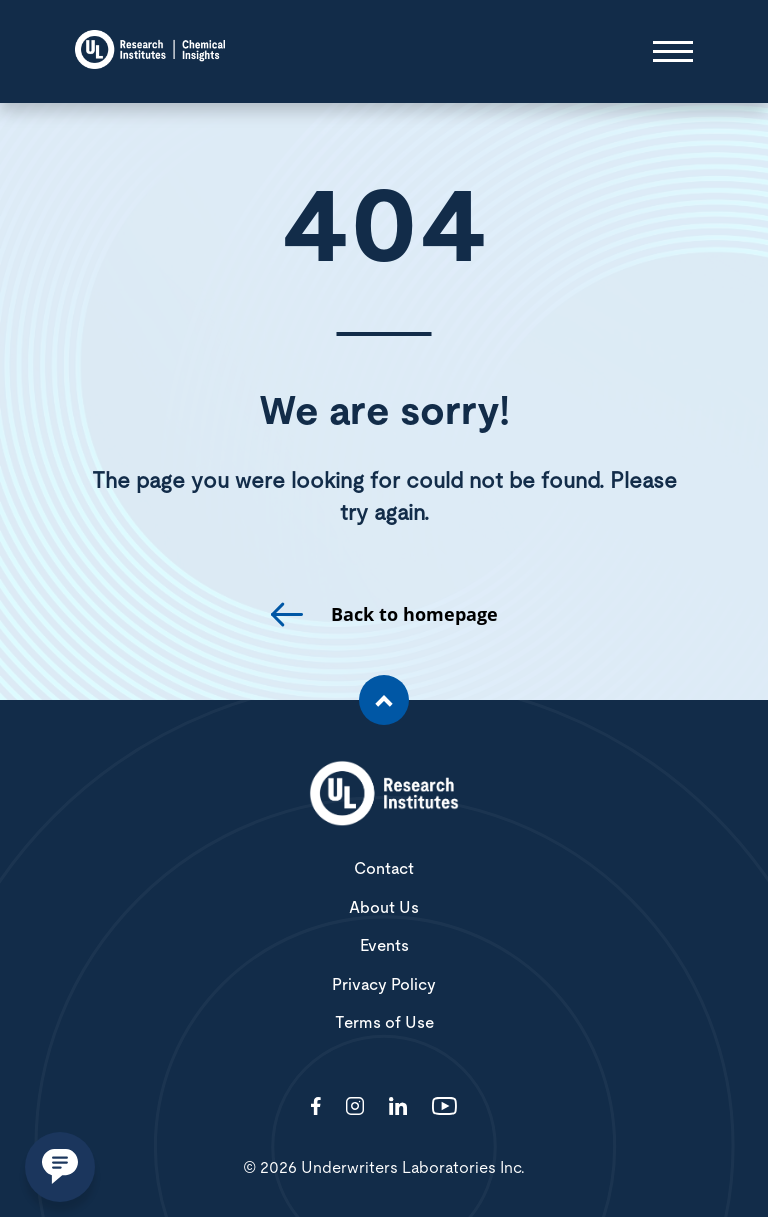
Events (384, 946)
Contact (384, 869)
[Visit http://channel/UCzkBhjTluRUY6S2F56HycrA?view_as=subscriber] (444, 1107)
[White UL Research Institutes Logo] (384, 795)
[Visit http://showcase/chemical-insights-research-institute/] (398, 1107)
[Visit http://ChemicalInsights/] (316, 1107)
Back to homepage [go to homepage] (414, 614)
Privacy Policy (384, 985)
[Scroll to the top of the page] (384, 700)
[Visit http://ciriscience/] (355, 1107)
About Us (384, 908)
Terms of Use (384, 1023)
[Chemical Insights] (150, 51)
